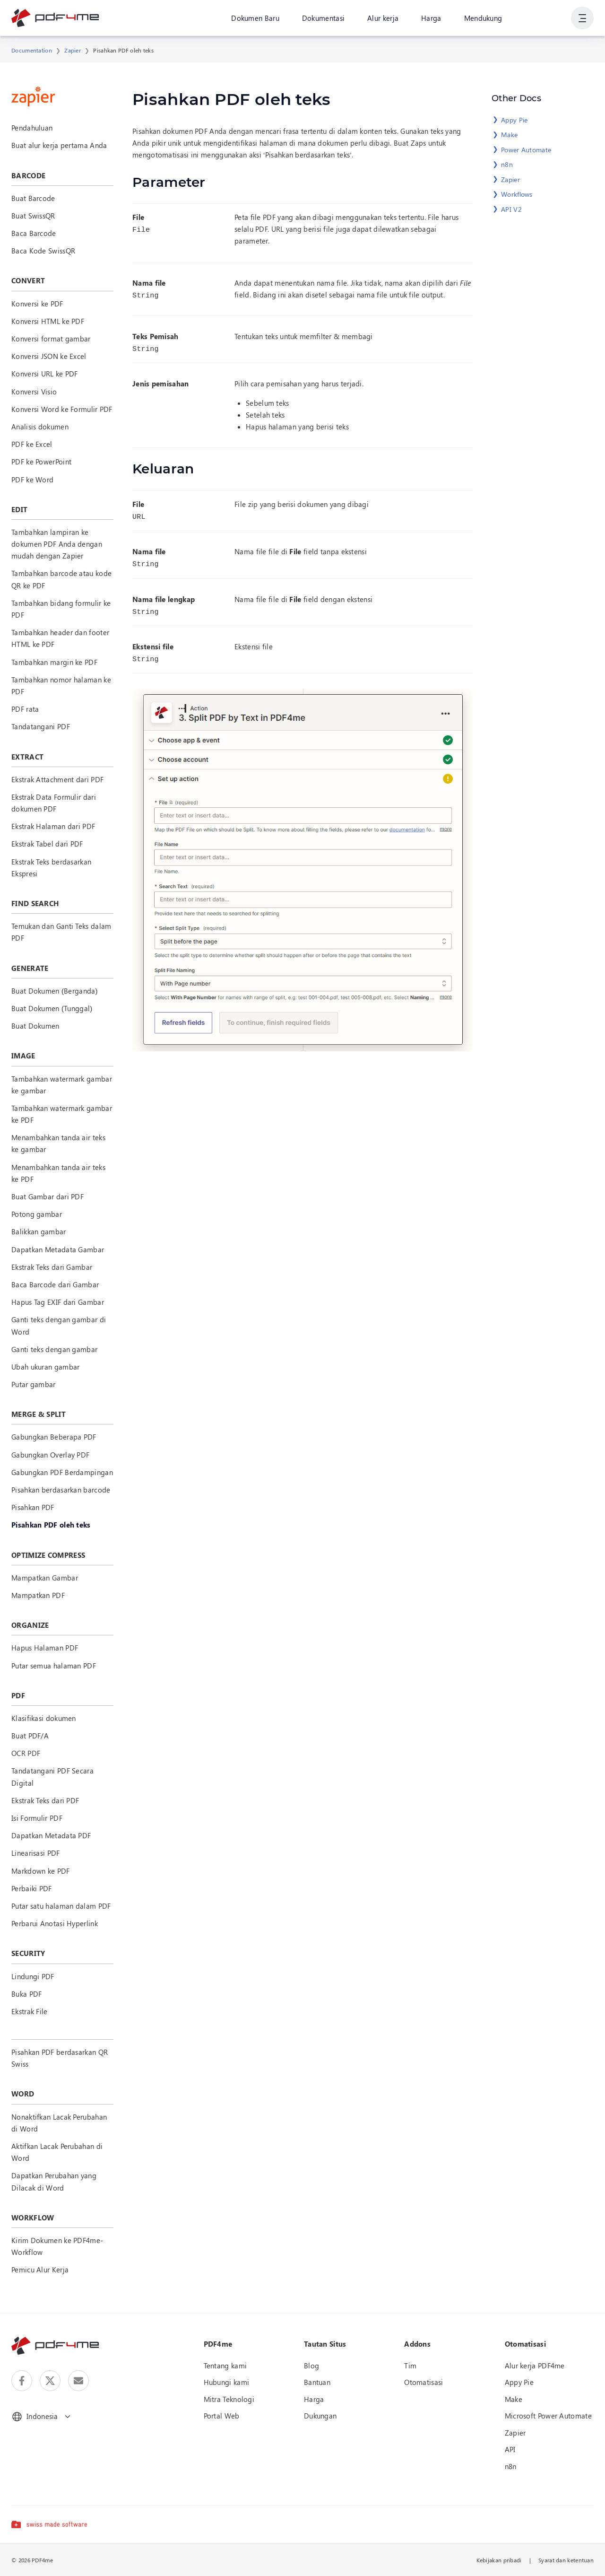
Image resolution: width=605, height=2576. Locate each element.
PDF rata (25, 709)
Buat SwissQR (33, 215)
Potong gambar (36, 1214)
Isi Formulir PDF (36, 1818)
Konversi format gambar (51, 338)
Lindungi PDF (32, 1976)
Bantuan (317, 2382)
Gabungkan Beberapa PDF (53, 1436)
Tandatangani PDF (40, 726)
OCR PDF (25, 1753)
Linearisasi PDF (35, 1853)
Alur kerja (382, 18)
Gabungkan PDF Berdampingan (62, 1472)
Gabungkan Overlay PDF (50, 1454)
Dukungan (320, 2415)
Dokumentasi (323, 18)
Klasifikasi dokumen (43, 1718)
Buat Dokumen (35, 1025)
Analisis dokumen (40, 426)
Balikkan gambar (38, 1231)
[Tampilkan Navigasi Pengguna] (582, 19)
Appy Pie (514, 119)
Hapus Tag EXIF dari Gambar (57, 1302)
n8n (507, 164)
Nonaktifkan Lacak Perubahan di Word (59, 2122)
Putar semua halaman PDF (53, 1665)
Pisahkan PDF (32, 1507)
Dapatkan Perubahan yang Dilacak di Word (53, 2181)
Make (509, 134)
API (510, 2449)
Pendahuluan (31, 127)
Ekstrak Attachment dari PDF (57, 779)
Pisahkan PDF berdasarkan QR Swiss (59, 2058)
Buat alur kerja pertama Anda (59, 145)
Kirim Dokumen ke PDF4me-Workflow (57, 2246)
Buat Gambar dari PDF (47, 1196)
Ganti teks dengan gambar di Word (58, 1325)
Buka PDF (26, 1994)
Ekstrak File (29, 2011)
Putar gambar (33, 1384)
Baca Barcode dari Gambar (55, 1284)
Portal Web (222, 2415)
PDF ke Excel (31, 444)
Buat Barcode (33, 198)
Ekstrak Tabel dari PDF (47, 843)
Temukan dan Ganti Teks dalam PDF (61, 932)
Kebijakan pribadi (499, 2560)
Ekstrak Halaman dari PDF (53, 826)
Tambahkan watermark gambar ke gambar (61, 1084)
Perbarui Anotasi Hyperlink (54, 1923)
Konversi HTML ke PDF (47, 321)
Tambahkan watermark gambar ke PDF (61, 1114)
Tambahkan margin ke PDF (54, 662)
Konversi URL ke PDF (44, 373)
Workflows (517, 194)
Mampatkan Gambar (44, 1577)
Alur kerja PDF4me (535, 2365)
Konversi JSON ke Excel (48, 356)
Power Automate (526, 149)
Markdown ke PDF (40, 1871)
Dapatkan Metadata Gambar (57, 1249)
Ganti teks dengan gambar (54, 1349)
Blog (311, 2365)
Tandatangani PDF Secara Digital (52, 1776)
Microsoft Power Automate (548, 2415)
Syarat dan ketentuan (566, 2560)
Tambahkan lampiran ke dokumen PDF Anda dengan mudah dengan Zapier (56, 543)
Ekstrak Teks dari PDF (45, 1800)
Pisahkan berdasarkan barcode (60, 1489)
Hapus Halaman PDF (44, 1647)
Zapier (72, 50)
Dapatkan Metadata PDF (51, 1835)
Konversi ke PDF (37, 303)
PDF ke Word (32, 479)
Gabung (547, 18)
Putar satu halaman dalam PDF (61, 1906)
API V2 (511, 209)
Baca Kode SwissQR (43, 250)
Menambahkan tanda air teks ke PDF (58, 1173)
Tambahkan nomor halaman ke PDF (61, 685)
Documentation (31, 50)
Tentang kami (225, 2365)
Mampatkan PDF (38, 1595)
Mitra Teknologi (229, 2399)
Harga (431, 18)
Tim (410, 2365)
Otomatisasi (423, 2382)
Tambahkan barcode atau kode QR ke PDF (61, 579)
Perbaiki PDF (31, 1888)
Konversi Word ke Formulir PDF (61, 409)
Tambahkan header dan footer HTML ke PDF (60, 638)
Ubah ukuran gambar (45, 1366)
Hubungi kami (227, 2382)
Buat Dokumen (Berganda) (54, 990)
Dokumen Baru (255, 18)
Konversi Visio (34, 391)
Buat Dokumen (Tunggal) (52, 1008)
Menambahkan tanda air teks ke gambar (58, 1143)
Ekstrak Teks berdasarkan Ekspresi (51, 867)
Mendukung (483, 18)
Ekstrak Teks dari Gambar (51, 1267)
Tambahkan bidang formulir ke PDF (61, 609)
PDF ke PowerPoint (41, 461)
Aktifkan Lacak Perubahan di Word (57, 2152)
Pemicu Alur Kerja (40, 2269)
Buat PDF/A (30, 1735)
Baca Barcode (33, 233)
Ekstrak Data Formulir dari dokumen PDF (53, 802)
